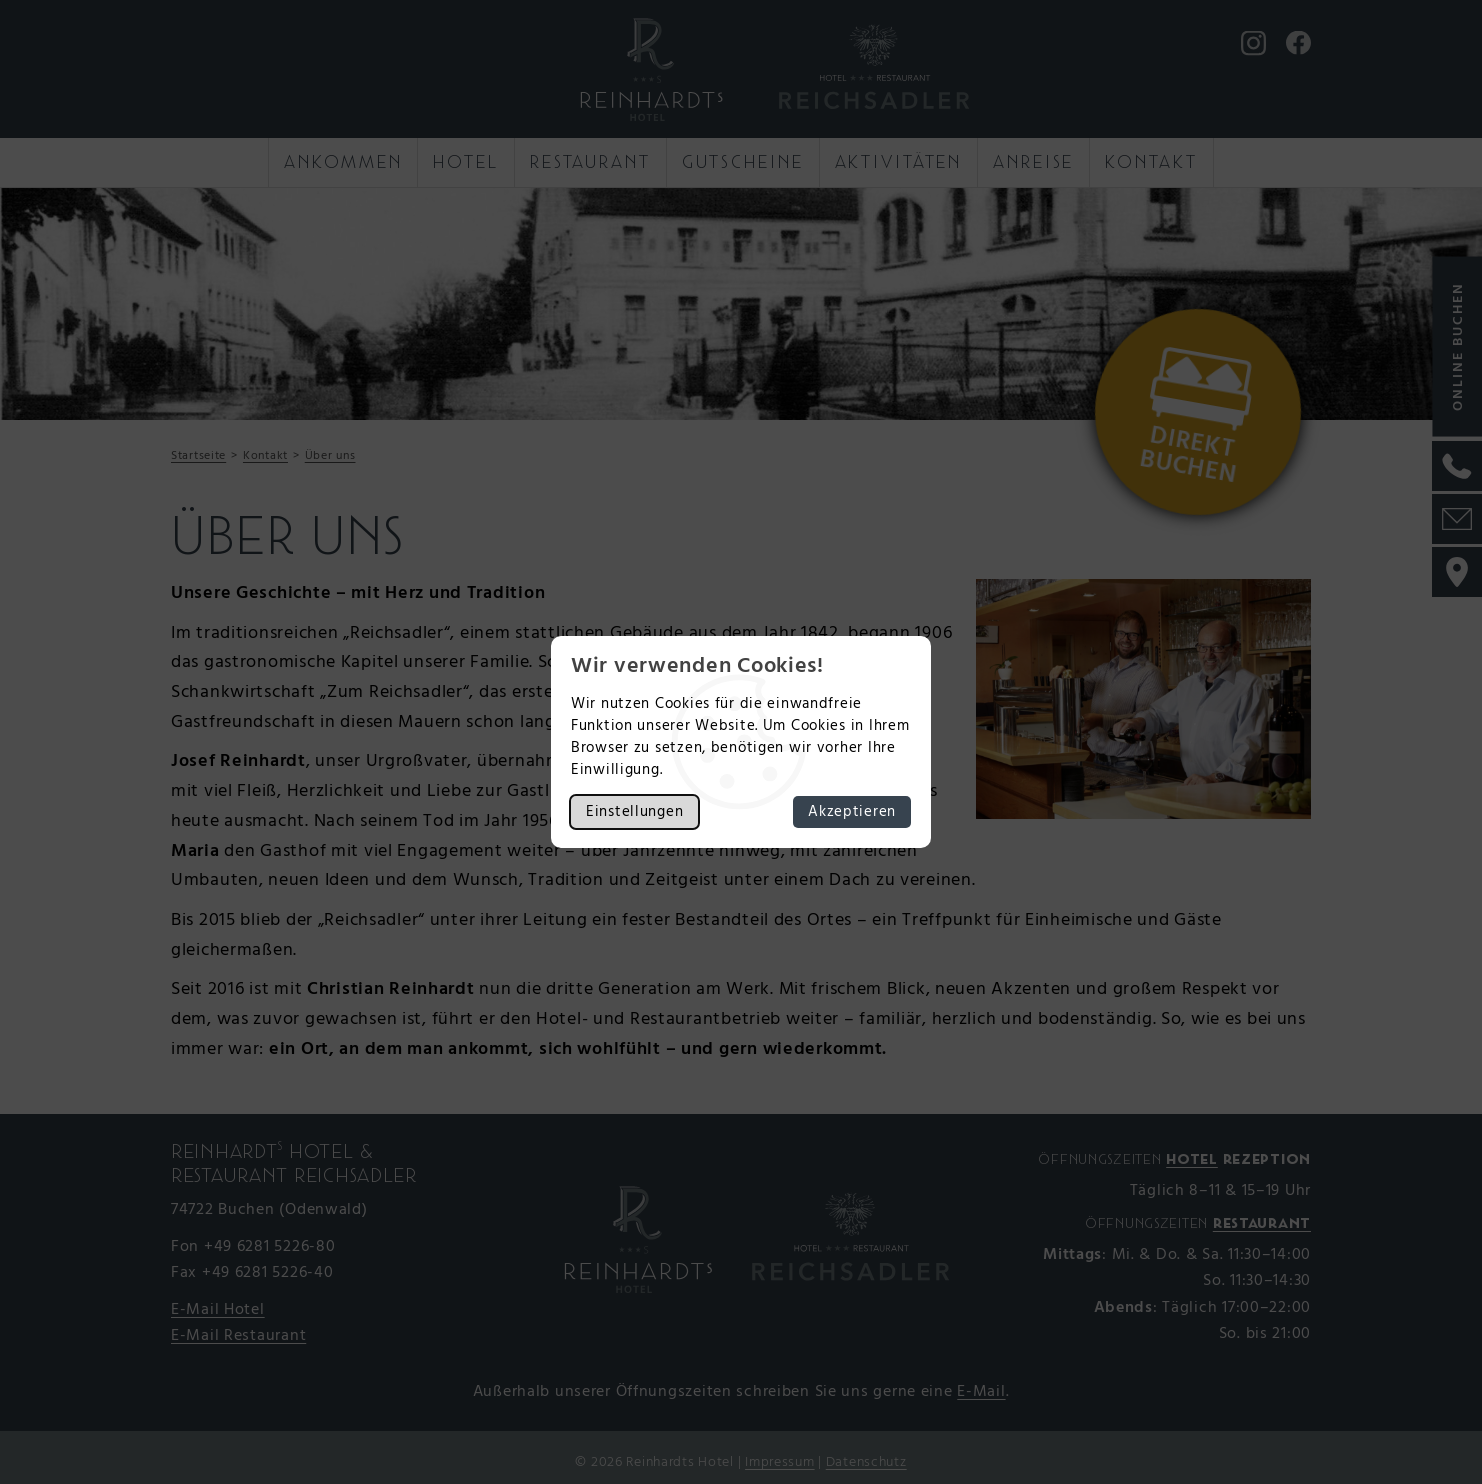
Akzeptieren (852, 812)
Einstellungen (634, 812)
